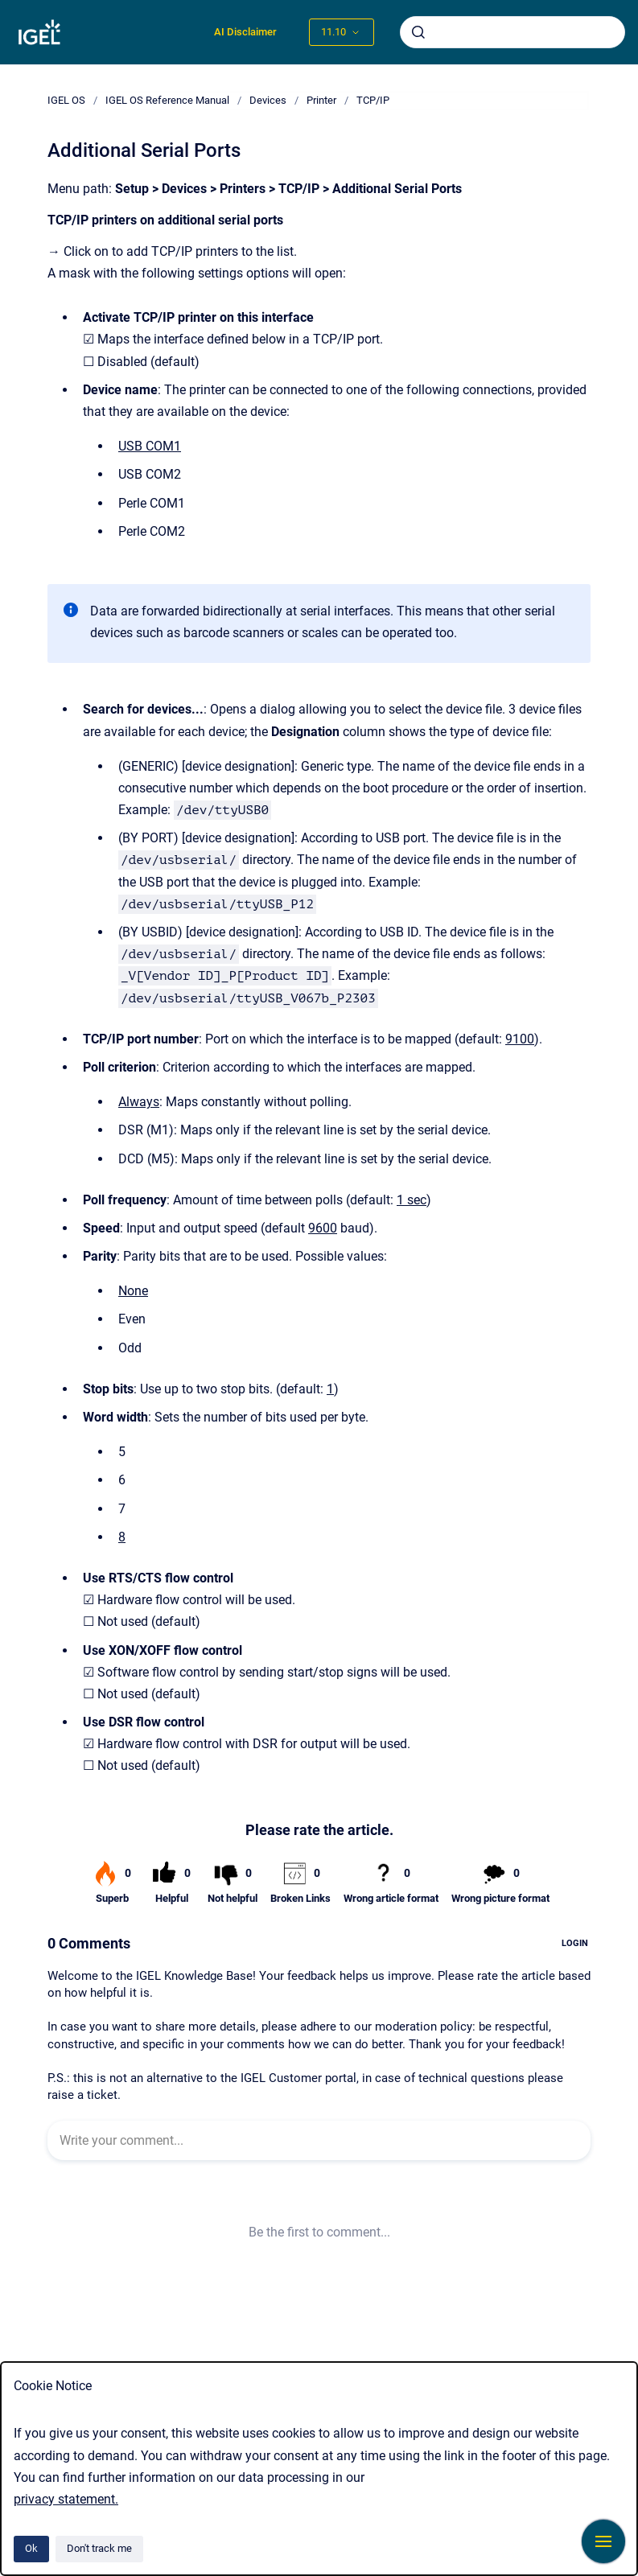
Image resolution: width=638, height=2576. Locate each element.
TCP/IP (372, 100)
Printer (321, 100)
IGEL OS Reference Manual (167, 100)
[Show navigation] (603, 2541)
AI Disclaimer (245, 32)
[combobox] (512, 32)
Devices (267, 100)
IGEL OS (66, 100)
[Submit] (418, 32)
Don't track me (99, 2548)
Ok (31, 2548)
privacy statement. (66, 2499)
